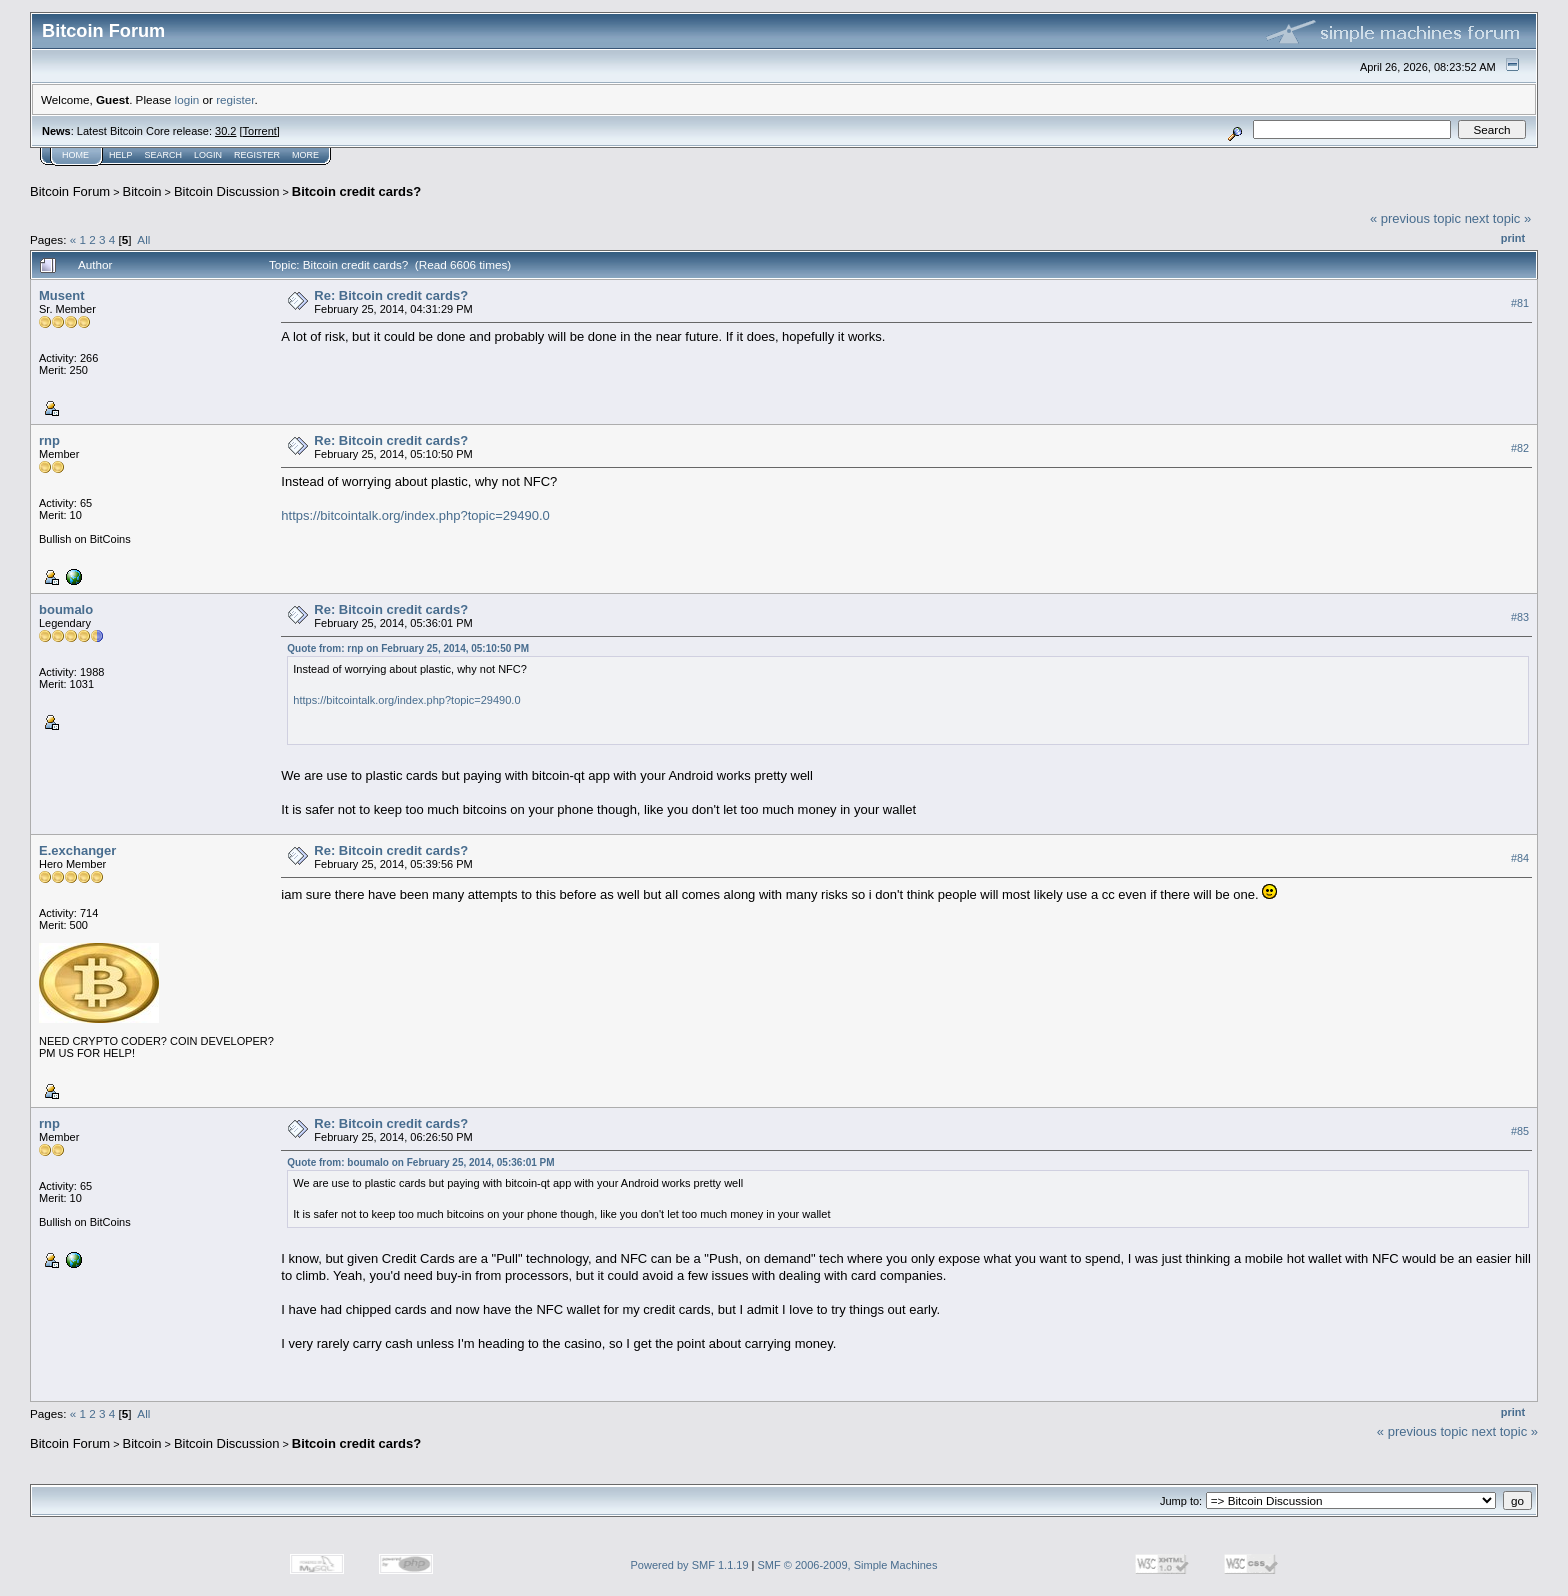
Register (257, 155)
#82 (1520, 448)
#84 (1520, 858)
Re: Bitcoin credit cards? (391, 295)
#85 (1520, 1131)
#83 (1520, 617)
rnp (49, 440)
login (187, 99)
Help (121, 155)
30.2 (225, 131)
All (143, 239)
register (235, 99)
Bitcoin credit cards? (356, 191)
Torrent (260, 131)
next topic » (1498, 218)
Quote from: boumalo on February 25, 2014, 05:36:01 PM (420, 1162)
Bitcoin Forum (70, 191)
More (305, 155)
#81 (1520, 303)
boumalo (66, 609)
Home (75, 155)
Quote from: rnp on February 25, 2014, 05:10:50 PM (408, 648)
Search (164, 155)
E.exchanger (77, 850)
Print (1513, 238)
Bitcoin (142, 191)
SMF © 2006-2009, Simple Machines (848, 1565)
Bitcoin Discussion (227, 191)
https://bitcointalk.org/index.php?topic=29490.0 (415, 515)
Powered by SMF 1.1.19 (690, 1565)
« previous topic (1415, 218)
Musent (62, 295)
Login (208, 155)
